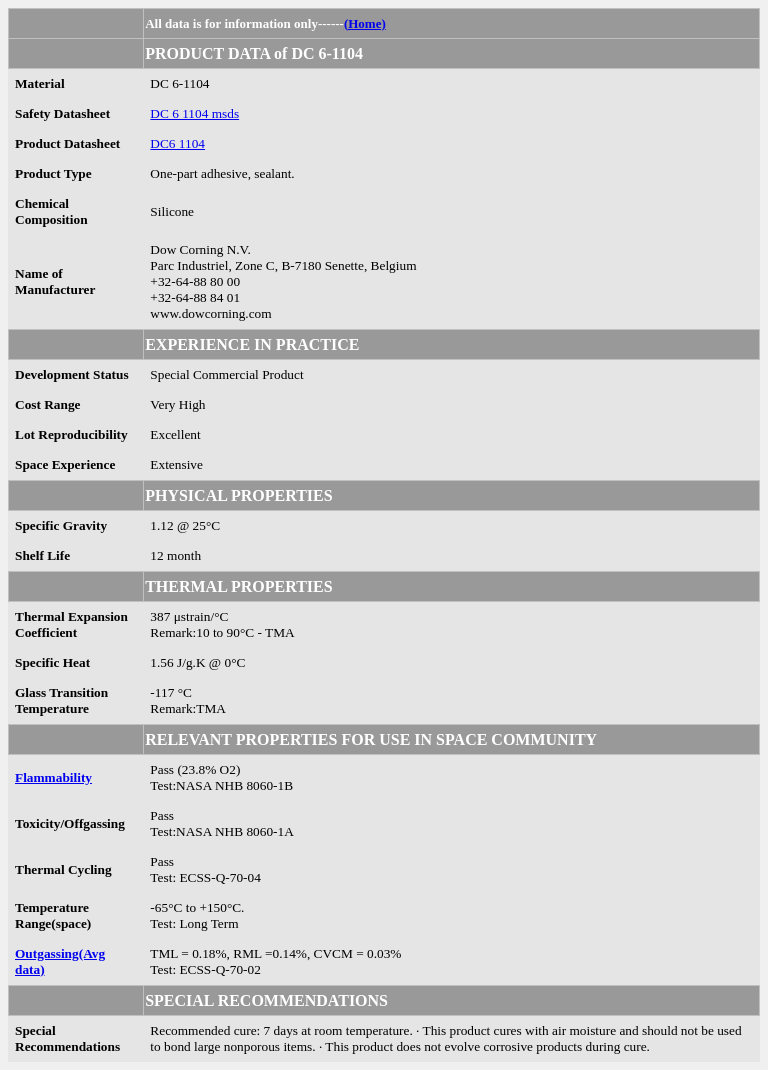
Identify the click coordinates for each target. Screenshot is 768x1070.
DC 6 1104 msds (194, 113)
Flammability (53, 777)
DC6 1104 (177, 143)
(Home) (365, 23)
